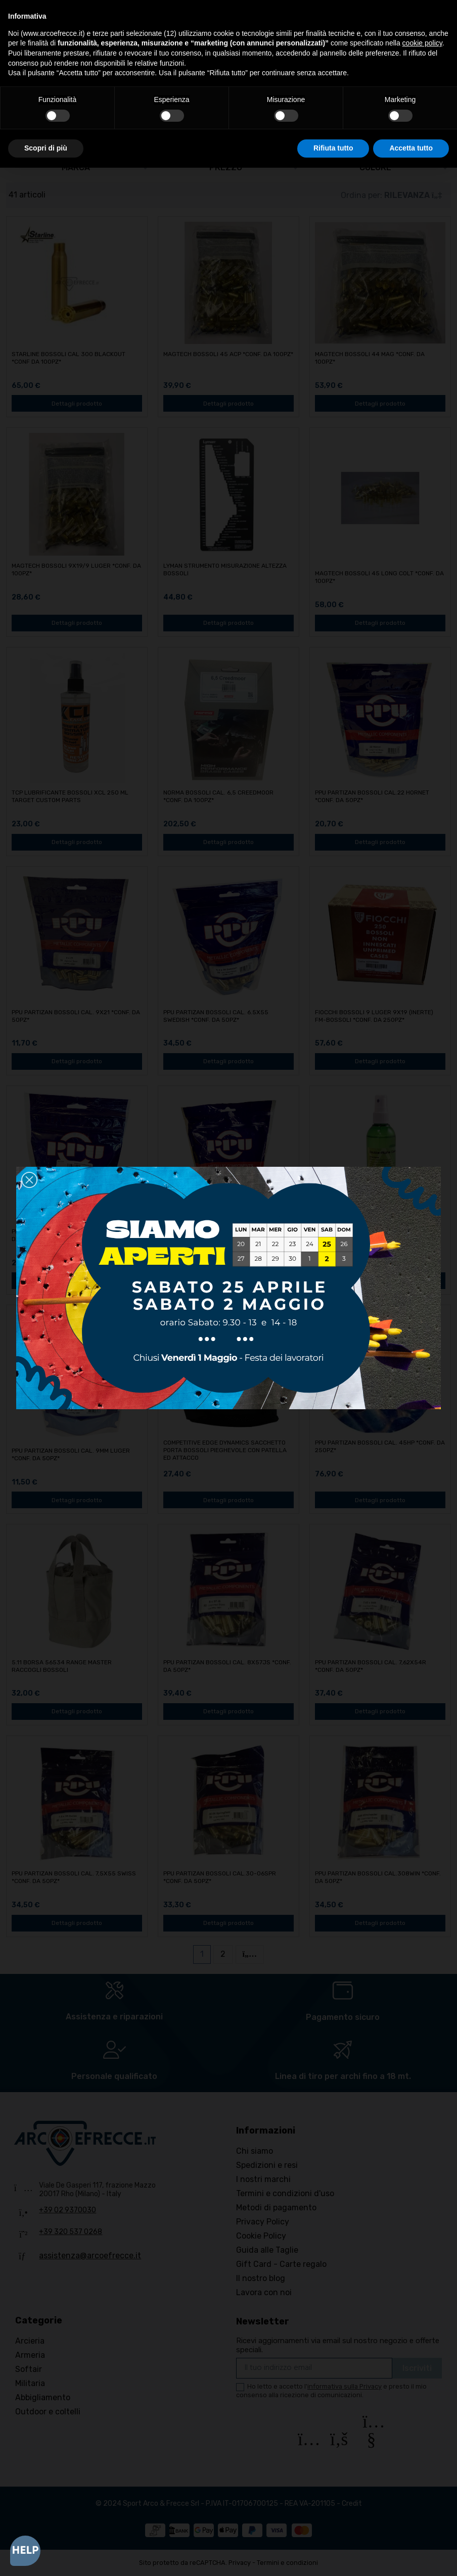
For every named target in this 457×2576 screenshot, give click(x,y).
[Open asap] (25, 2551)
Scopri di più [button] (45, 148)
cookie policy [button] (422, 43)
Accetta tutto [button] (411, 148)
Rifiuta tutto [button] (333, 148)
